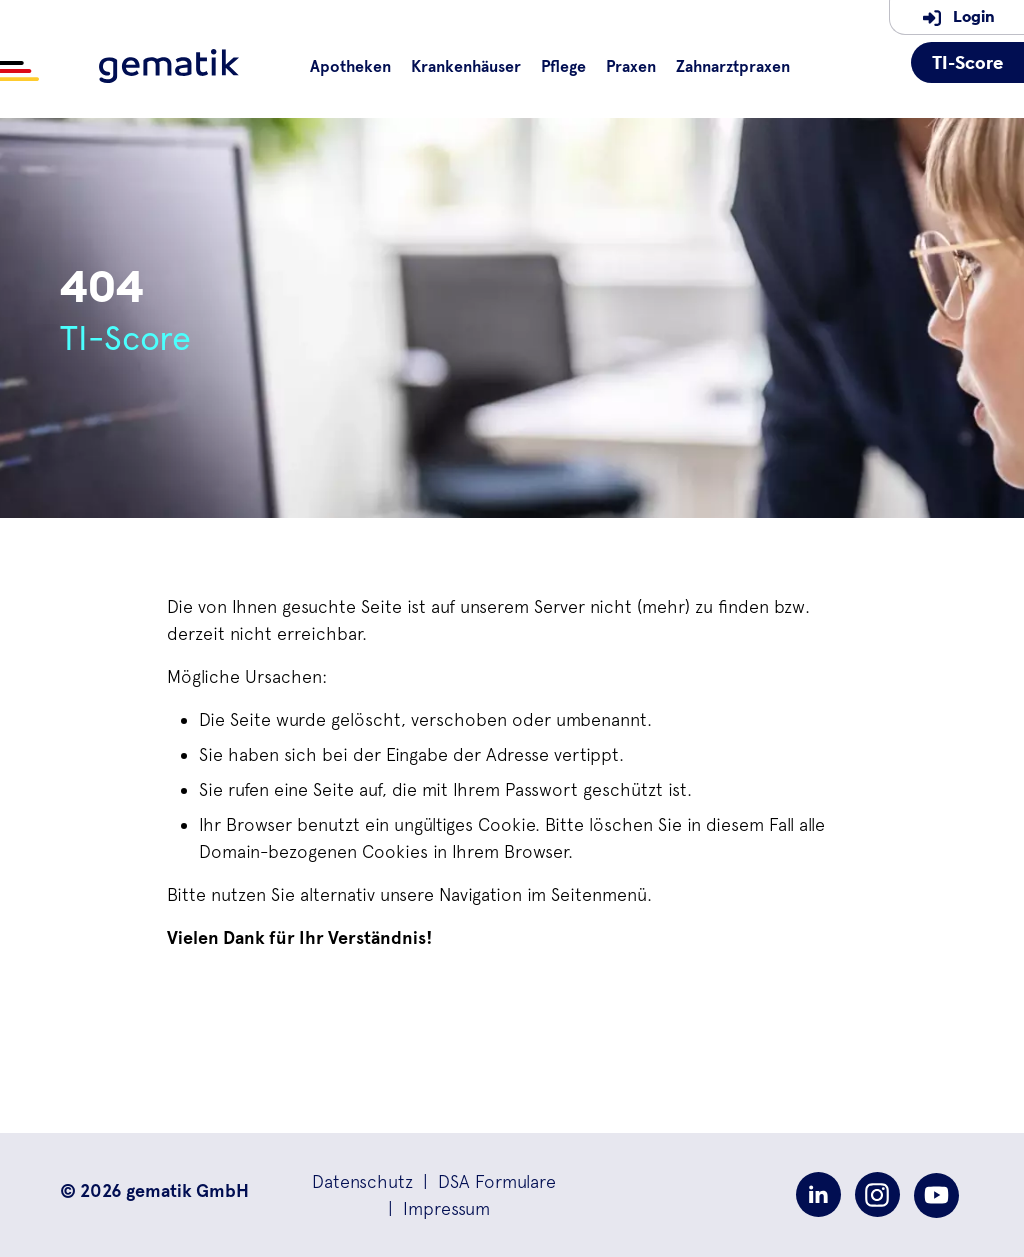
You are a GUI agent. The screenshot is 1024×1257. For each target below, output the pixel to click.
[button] (362, 1181)
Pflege (563, 67)
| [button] (484, 1181)
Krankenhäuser (466, 67)
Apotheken (350, 67)
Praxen (631, 67)
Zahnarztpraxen (733, 67)
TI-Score (967, 62)
